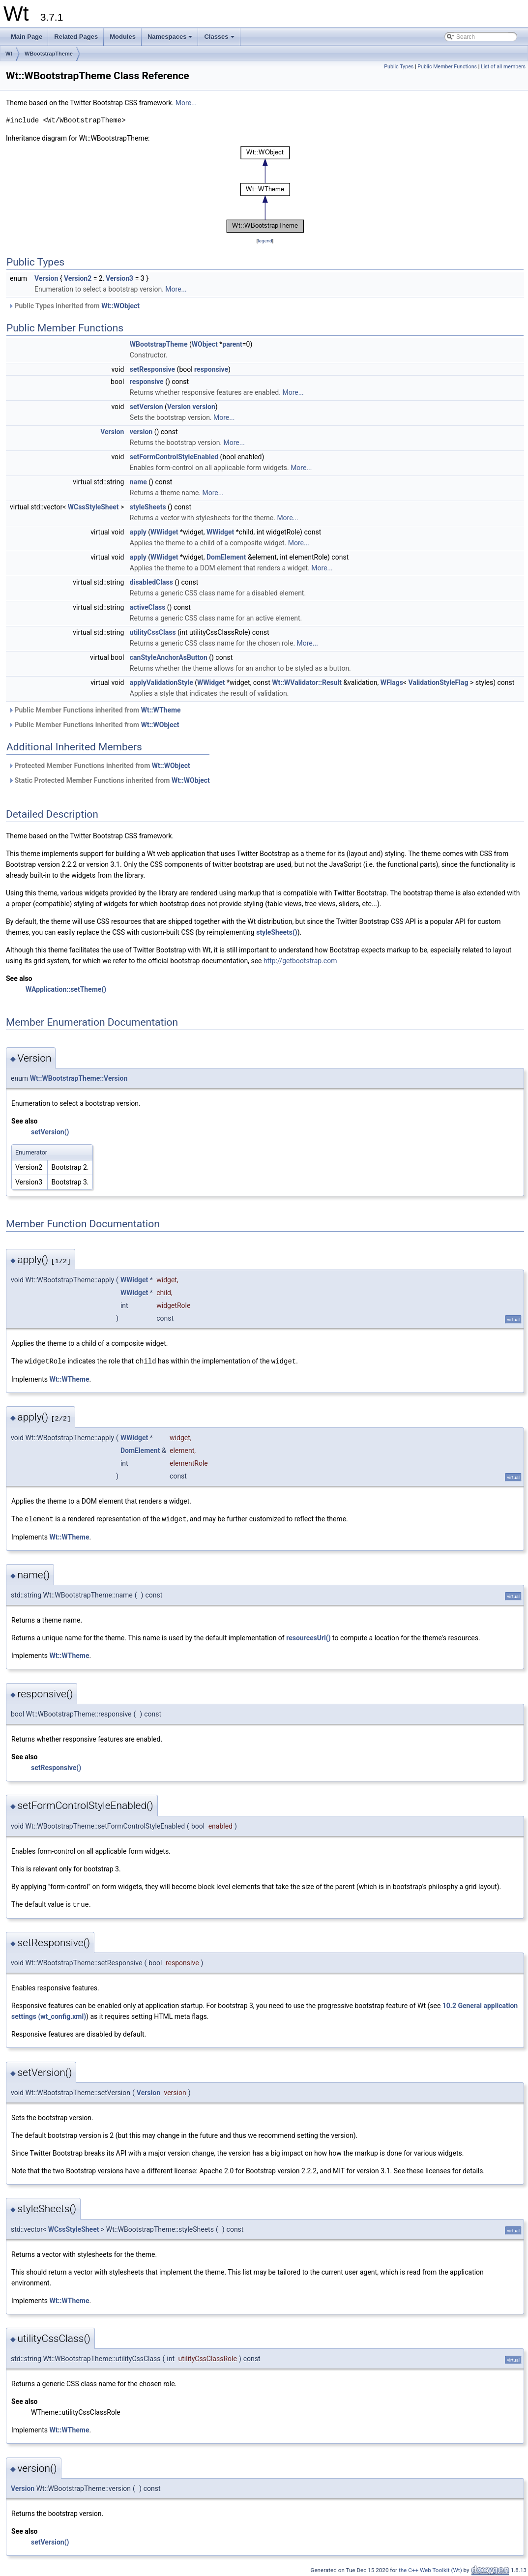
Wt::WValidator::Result (307, 682)
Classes (219, 39)
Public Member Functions (447, 66)
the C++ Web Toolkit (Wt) (430, 2568)
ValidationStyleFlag (439, 682)
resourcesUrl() (308, 1637)
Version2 (77, 278)
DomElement (226, 557)
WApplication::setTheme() (66, 989)
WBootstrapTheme (49, 54)
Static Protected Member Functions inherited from (109, 780)
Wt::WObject (120, 306)
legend (265, 240)
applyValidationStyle (161, 682)
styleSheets (148, 507)
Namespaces (170, 39)
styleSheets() (276, 932)
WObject (205, 344)
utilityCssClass (153, 632)
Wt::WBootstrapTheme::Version (79, 1078)
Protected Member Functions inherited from (99, 766)
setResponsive (152, 369)
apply (138, 532)
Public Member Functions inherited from (94, 710)
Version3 (119, 278)
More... (186, 103)
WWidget (164, 532)
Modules (123, 36)
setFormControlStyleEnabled (174, 457)
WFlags (392, 682)
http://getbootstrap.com (300, 961)
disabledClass (151, 582)
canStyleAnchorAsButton (168, 657)
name (138, 482)
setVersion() (50, 1132)
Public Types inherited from (74, 306)
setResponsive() (56, 1767)
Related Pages (76, 36)
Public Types (398, 66)
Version (46, 278)
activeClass (148, 607)
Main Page (26, 36)
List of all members (503, 66)
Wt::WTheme (161, 710)
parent (232, 344)
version (203, 407)
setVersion (146, 407)
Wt (8, 54)
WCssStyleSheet (93, 507)
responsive (211, 369)
